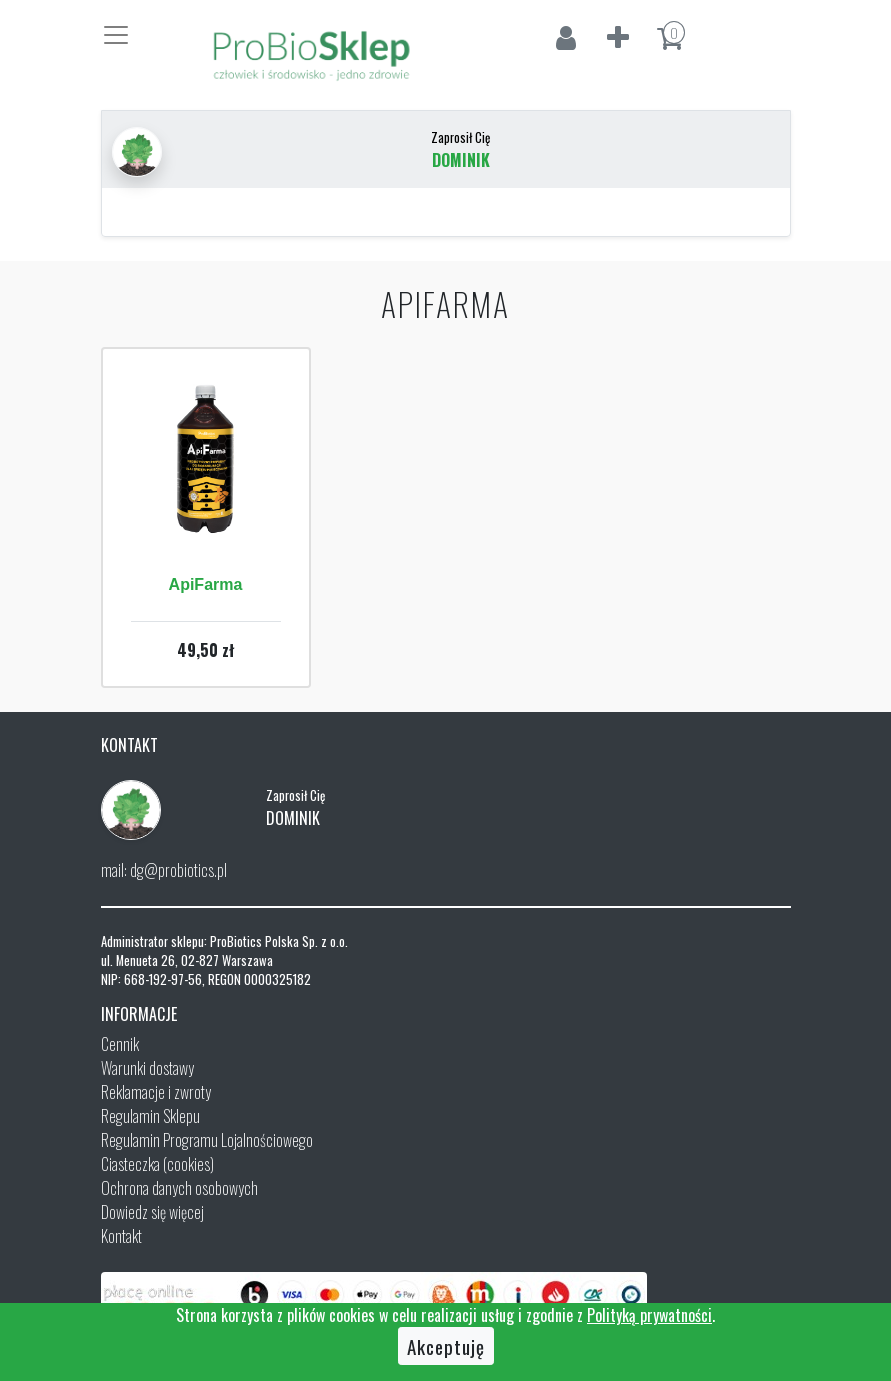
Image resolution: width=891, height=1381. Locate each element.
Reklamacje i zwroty (156, 1092)
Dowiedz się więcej (152, 1212)
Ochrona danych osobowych (179, 1188)
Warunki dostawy (147, 1068)
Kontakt (121, 1236)
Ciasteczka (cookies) (157, 1164)
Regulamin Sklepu (150, 1116)
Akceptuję (446, 1346)
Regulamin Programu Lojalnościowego (207, 1140)
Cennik (120, 1044)
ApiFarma (206, 584)
